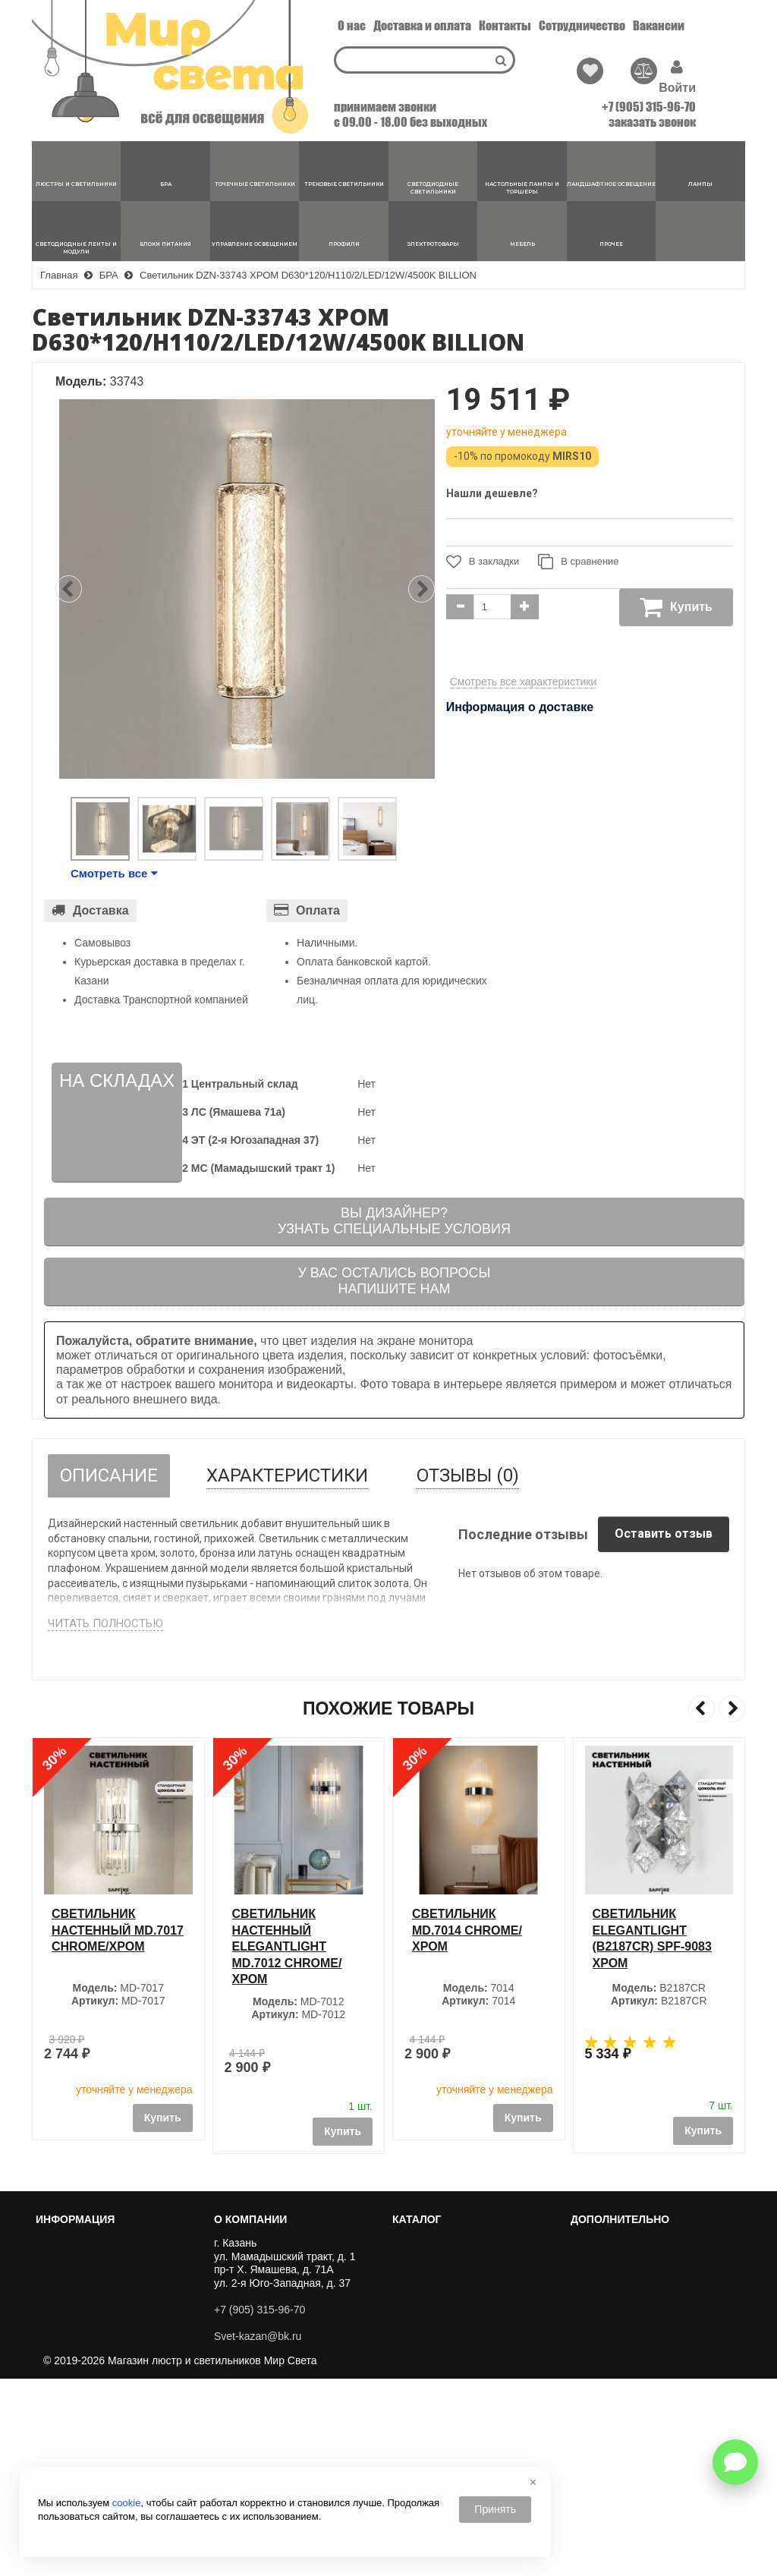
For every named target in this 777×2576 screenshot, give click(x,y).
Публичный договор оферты (111, 2345)
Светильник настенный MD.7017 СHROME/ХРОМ (298, 1930)
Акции (591, 2294)
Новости (62, 2397)
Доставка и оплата (422, 25)
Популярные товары (626, 2277)
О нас (352, 25)
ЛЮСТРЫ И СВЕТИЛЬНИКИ (468, 2243)
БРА (408, 2260)
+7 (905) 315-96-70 (649, 106)
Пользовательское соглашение (118, 2363)
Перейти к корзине (87, 2260)
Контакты (505, 25)
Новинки (597, 2260)
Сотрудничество (582, 25)
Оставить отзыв (664, 1533)
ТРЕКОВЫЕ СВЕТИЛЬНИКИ (468, 2294)
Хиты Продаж (610, 2243)
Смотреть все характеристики (523, 681)
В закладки (483, 561)
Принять (495, 2509)
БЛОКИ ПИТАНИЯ (443, 2436)
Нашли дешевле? (492, 493)
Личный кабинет (81, 2243)
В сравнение (578, 561)
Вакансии (658, 25)
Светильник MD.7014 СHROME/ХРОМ (648, 1930)
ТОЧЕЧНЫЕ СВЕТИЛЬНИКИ (468, 2277)
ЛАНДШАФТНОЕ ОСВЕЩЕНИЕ (475, 2372)
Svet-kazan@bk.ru (257, 2336)
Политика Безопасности (100, 2379)
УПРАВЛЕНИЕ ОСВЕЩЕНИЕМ (474, 2454)
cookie (126, 2502)
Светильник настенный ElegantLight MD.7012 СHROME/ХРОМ (467, 1946)
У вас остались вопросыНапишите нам (393, 1281)
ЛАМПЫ (418, 2389)
